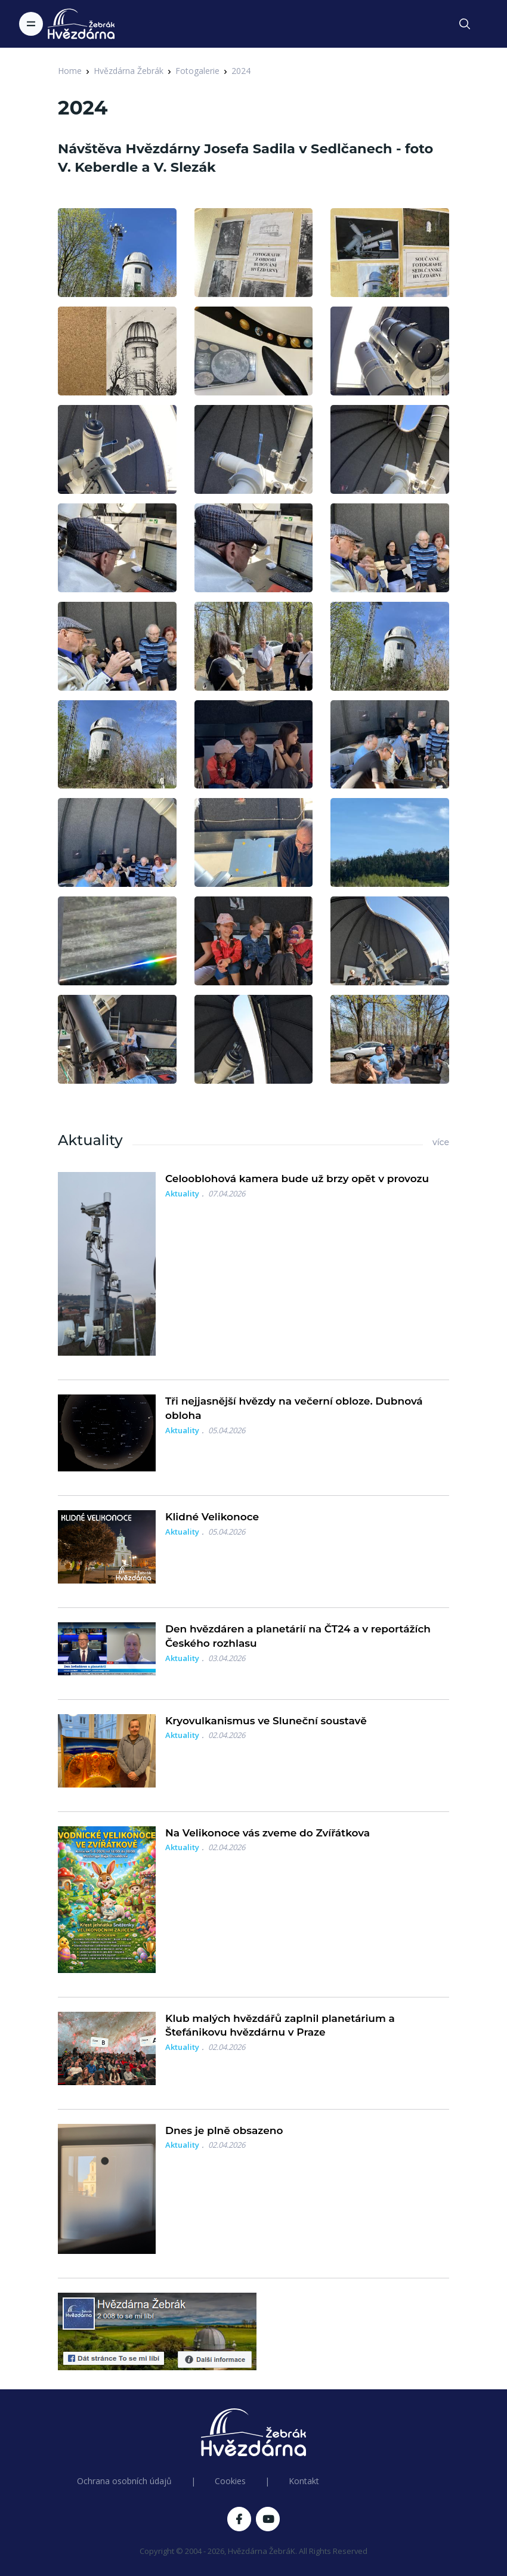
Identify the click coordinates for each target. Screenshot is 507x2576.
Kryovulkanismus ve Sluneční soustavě (266, 1721)
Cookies (230, 2481)
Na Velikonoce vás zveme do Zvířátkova (267, 1833)
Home (70, 70)
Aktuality (182, 1193)
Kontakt (304, 2481)
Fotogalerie (197, 70)
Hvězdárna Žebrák (128, 70)
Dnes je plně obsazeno (224, 2130)
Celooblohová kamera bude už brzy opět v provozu (297, 1179)
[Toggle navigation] (31, 24)
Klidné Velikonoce (212, 1517)
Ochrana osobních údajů (124, 2481)
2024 (241, 70)
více (440, 1142)
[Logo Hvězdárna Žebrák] (81, 24)
